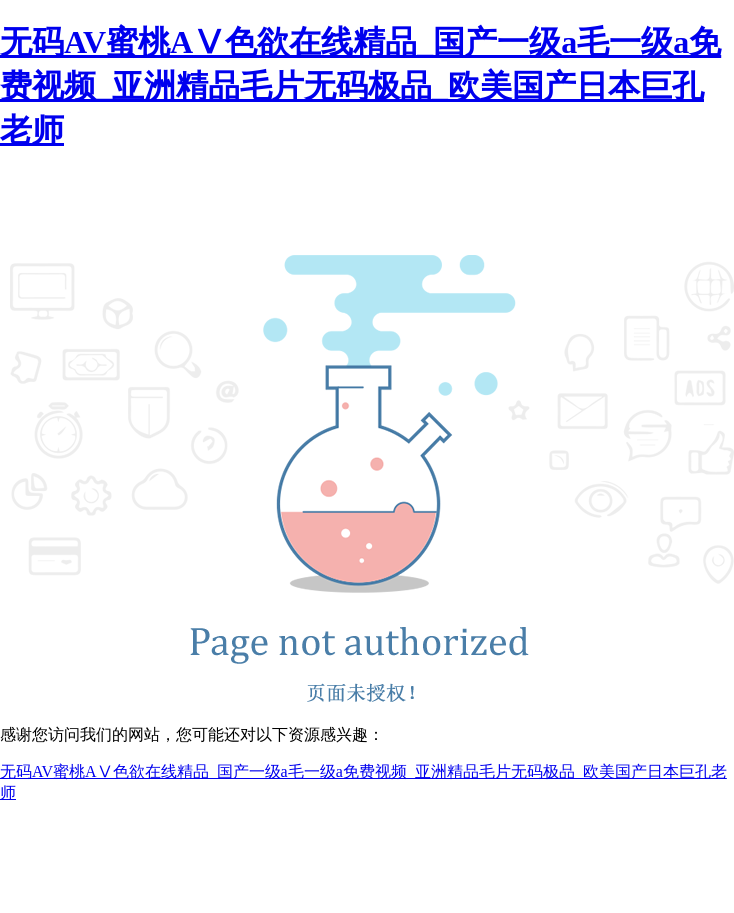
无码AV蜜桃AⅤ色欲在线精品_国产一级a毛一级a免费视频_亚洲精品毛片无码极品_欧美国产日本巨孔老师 (360, 86)
